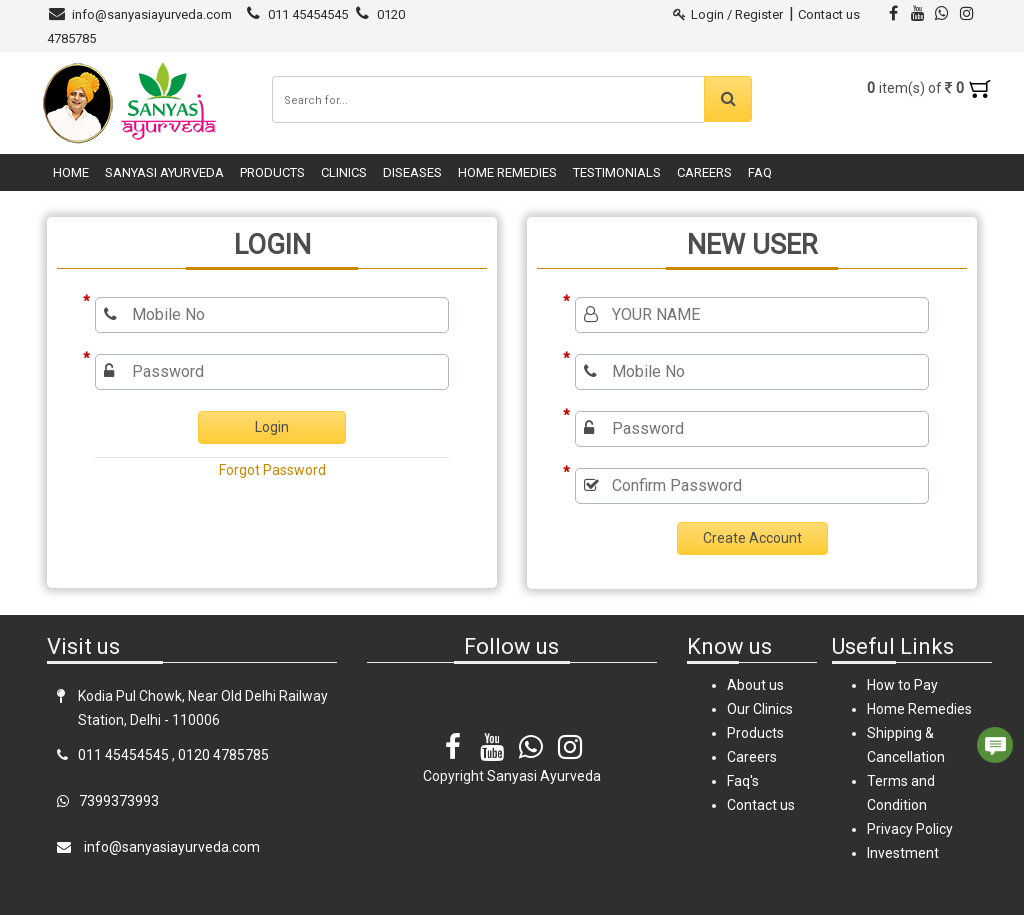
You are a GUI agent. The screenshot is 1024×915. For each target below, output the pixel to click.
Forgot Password (272, 470)
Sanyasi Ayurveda (164, 172)
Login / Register (728, 14)
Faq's (743, 781)
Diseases (412, 172)
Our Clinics (760, 709)
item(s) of (929, 88)
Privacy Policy (910, 829)
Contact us (829, 14)
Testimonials (617, 172)
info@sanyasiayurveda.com (152, 14)
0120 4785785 (223, 755)
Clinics (344, 172)
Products (272, 172)
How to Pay (902, 685)
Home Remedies (507, 172)
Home (71, 172)
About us (755, 685)
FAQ (760, 172)
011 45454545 (308, 14)
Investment (903, 853)
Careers (704, 172)
